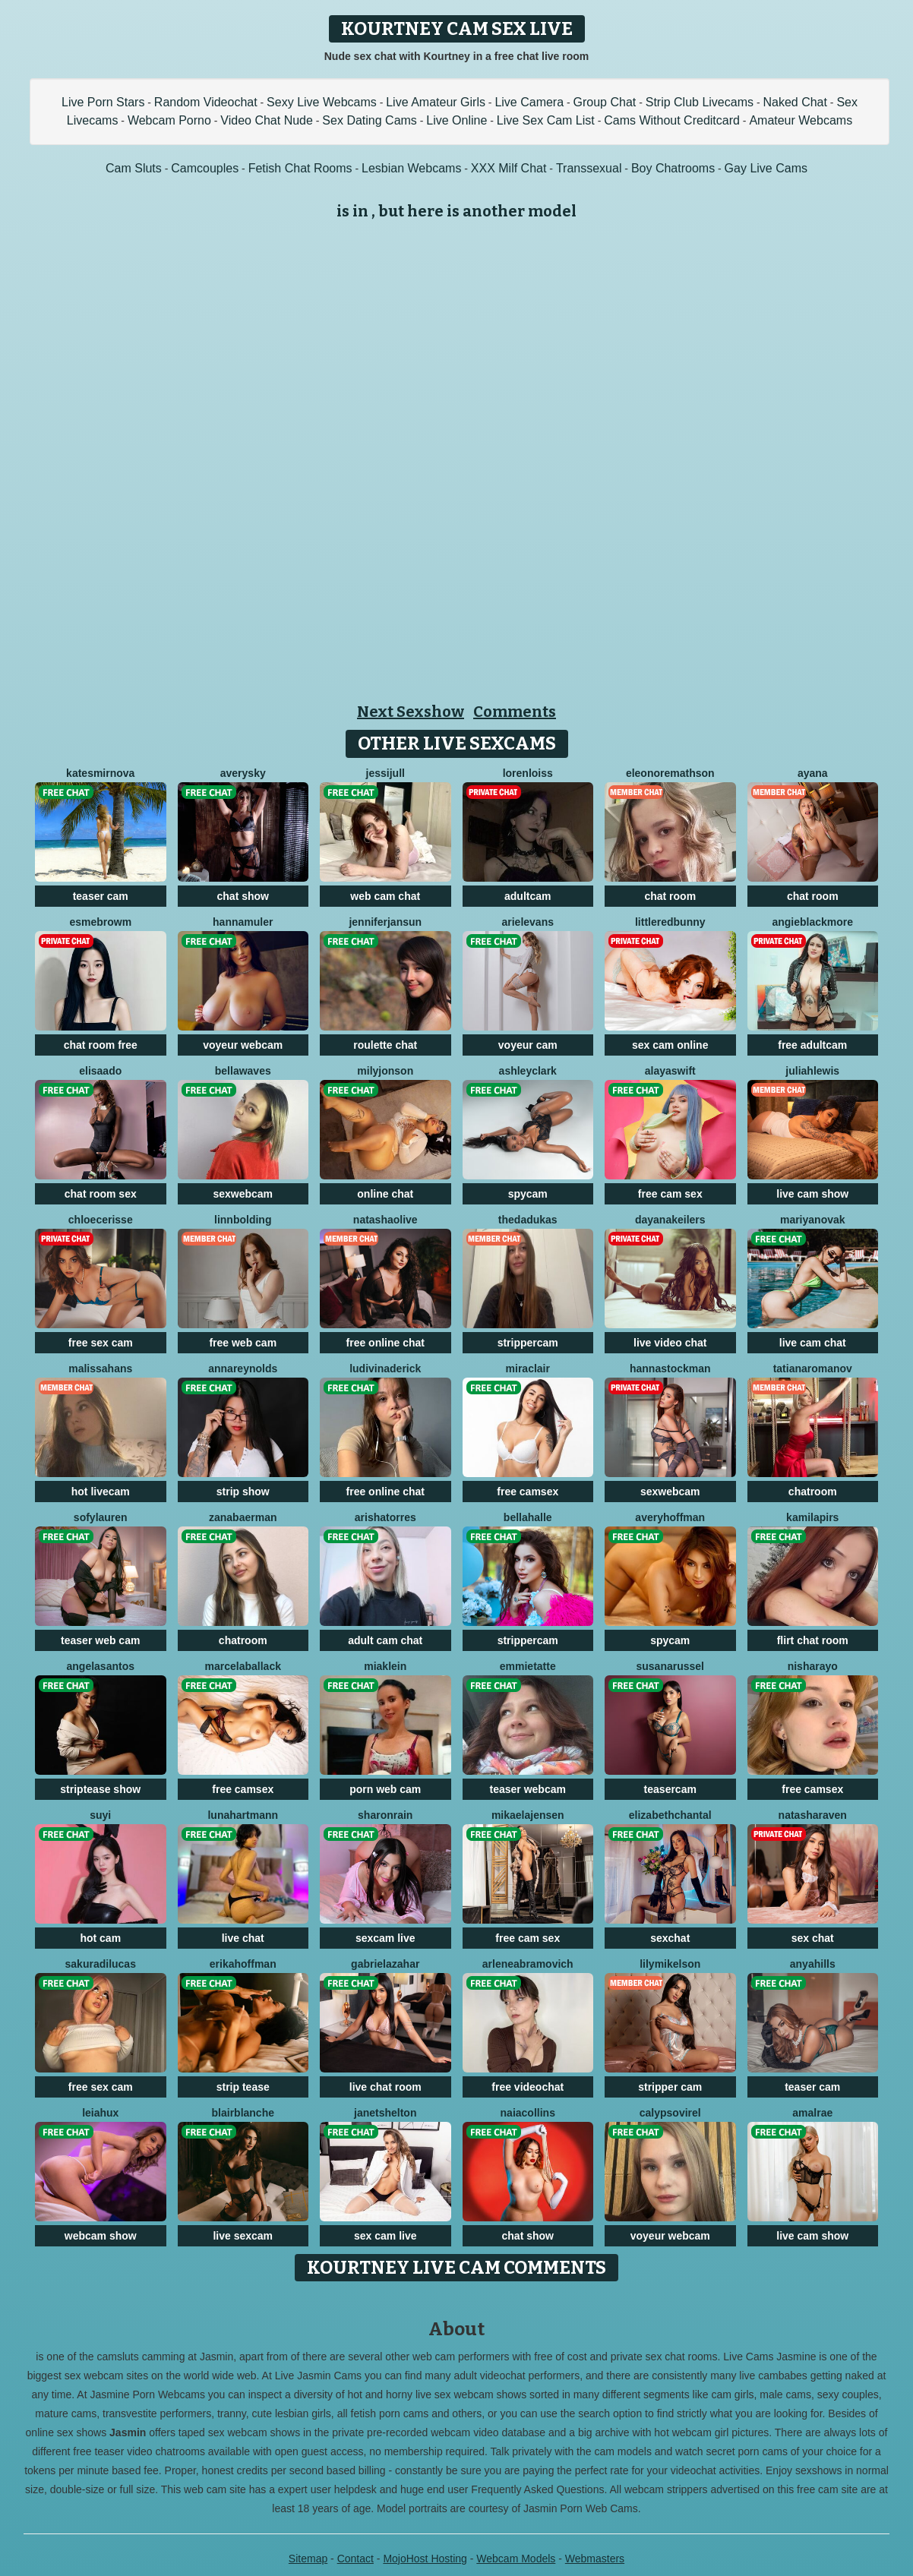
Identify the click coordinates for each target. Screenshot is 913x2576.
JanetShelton (385, 2113)
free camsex (527, 1491)
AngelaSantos (100, 1666)
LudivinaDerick (385, 1368)
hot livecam (100, 1491)
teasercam (670, 1789)
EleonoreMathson (670, 773)
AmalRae (812, 2113)
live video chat (669, 1343)
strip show (243, 1491)
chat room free (100, 1045)
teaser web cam (100, 1640)
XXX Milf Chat (509, 168)
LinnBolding (242, 1220)
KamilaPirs (812, 1517)
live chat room (385, 2087)
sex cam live (385, 2236)
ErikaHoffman (243, 1964)
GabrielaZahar (385, 1964)
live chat (243, 1938)
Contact (355, 2558)
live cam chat (812, 1343)
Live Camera (529, 102)
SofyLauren (101, 1517)
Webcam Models (515, 2558)
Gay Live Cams (766, 168)
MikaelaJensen (527, 1815)
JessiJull (385, 773)
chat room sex (101, 1194)
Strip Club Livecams (699, 102)
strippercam (528, 1343)
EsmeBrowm (100, 922)
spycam (528, 1194)
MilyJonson (385, 1071)
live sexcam (243, 2236)
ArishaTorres (385, 1517)
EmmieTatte (528, 1666)
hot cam (100, 1938)
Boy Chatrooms (673, 168)
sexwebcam (243, 1194)
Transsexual (589, 168)
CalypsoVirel (670, 2113)
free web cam (242, 1343)
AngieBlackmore (812, 922)
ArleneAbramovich (527, 1964)
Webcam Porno (169, 120)
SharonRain (385, 1815)
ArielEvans (528, 922)
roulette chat (385, 1045)
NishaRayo (813, 1666)
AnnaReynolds (242, 1368)
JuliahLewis (812, 1071)
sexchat (670, 1938)
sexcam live (385, 1938)
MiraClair (528, 1368)
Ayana (813, 773)
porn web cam (385, 1789)
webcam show (101, 2236)
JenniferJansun (385, 922)
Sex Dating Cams (369, 120)
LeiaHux (100, 2113)
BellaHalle (528, 1517)
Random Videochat (205, 102)
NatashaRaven (813, 1815)
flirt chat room (812, 1640)
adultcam (527, 896)
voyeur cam (528, 1045)
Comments (514, 711)
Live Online (456, 120)
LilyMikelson (670, 1964)
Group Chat (605, 102)
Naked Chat (795, 102)
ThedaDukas (528, 1220)
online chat (385, 1194)
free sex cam (100, 1343)
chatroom (812, 1491)
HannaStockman (670, 1368)
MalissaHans (100, 1368)
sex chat (812, 1938)
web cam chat (385, 896)
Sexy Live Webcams (322, 102)
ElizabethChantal (670, 1815)
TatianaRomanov (812, 1368)
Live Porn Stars (103, 102)
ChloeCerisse (100, 1220)
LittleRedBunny (670, 922)
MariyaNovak (812, 1220)
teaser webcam (528, 1789)
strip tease (243, 2087)
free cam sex (670, 1194)
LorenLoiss (528, 773)
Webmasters (594, 2558)
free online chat (385, 1343)
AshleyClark (528, 1071)
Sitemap (308, 2558)
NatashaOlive (385, 1220)
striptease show (100, 1789)
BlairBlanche (243, 2113)
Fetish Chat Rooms (300, 168)
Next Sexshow (410, 711)
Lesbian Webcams (411, 168)
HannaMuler (243, 922)
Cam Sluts (134, 168)
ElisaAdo (100, 1071)
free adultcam (812, 1045)
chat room (670, 896)
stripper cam (670, 2087)
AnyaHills (813, 1964)
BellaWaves (243, 1071)
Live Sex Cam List (546, 120)
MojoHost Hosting (425, 2558)
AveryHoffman (670, 1517)
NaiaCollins (528, 2113)
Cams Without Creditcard (672, 120)
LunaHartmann (242, 1815)
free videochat (527, 2087)
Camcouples (205, 168)
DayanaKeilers (670, 1220)
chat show (243, 896)
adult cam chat (385, 1640)
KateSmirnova (100, 773)
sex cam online (670, 1045)
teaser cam (100, 896)
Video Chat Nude (266, 120)
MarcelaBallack (243, 1666)
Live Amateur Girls (435, 102)
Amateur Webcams (800, 120)
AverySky (243, 773)
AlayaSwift (670, 1071)
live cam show (812, 1194)
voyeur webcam (243, 1045)
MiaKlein (385, 1666)
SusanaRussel (671, 1666)
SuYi (100, 1815)
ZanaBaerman (242, 1517)
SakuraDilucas (100, 1964)
